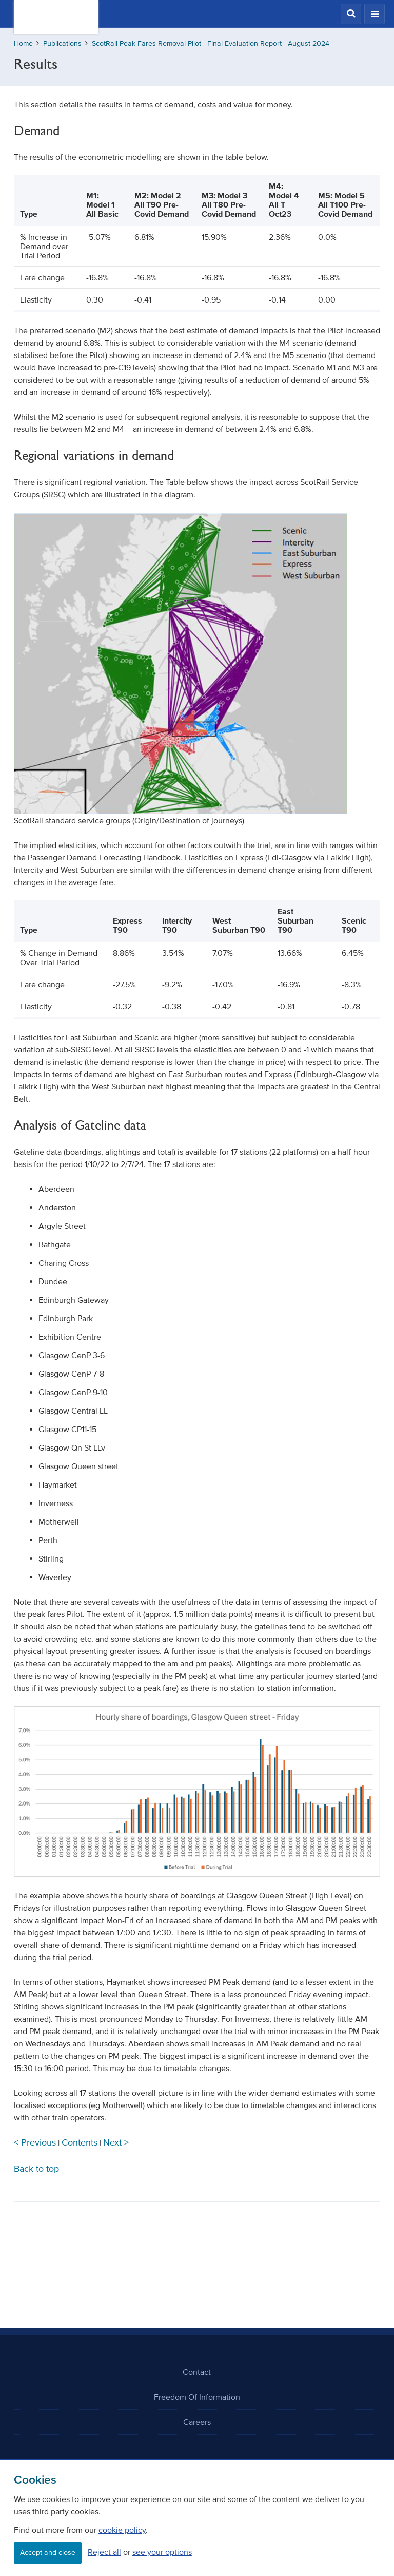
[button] (351, 14)
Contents (79, 2142)
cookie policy (122, 2529)
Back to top (36, 2169)
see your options (162, 2551)
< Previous (35, 2142)
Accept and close (47, 2552)
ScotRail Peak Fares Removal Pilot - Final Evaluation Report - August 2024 (210, 43)
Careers (197, 2422)
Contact (197, 2371)
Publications (62, 43)
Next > (116, 2142)
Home (23, 43)
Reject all (104, 2551)
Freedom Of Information (197, 2396)
